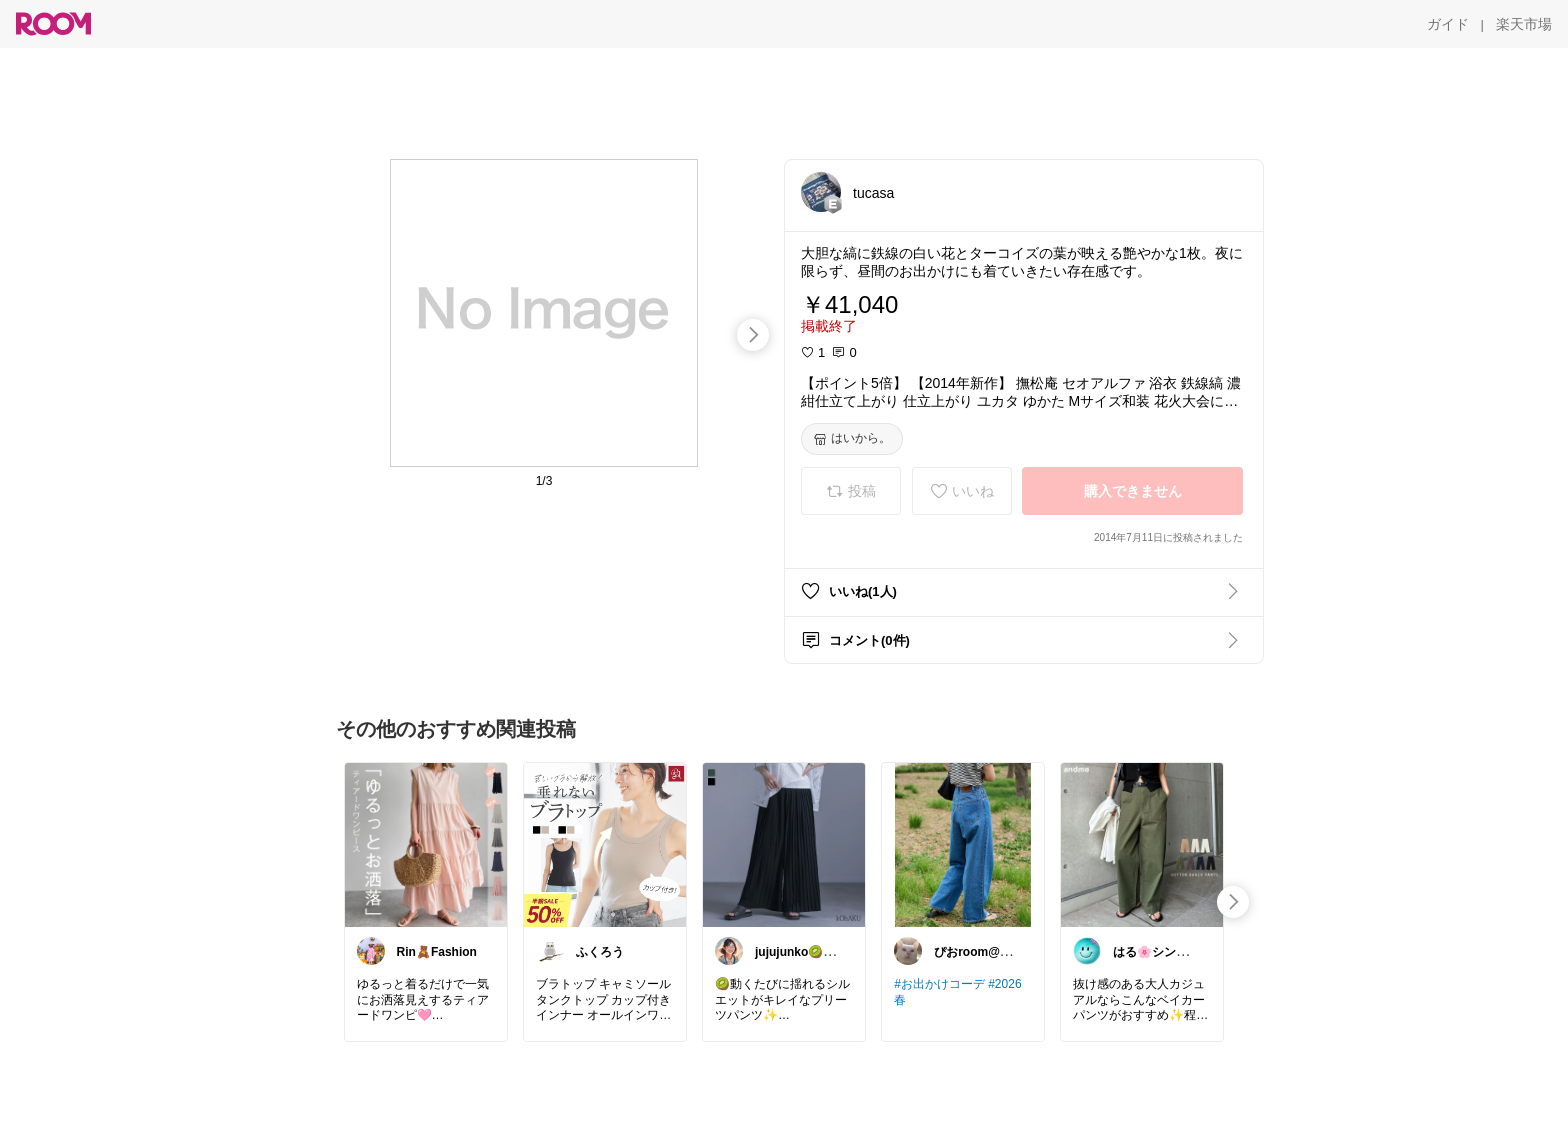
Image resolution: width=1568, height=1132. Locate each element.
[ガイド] (1448, 24)
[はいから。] (852, 439)
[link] (426, 844)
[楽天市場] (1524, 24)
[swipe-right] (753, 335)
